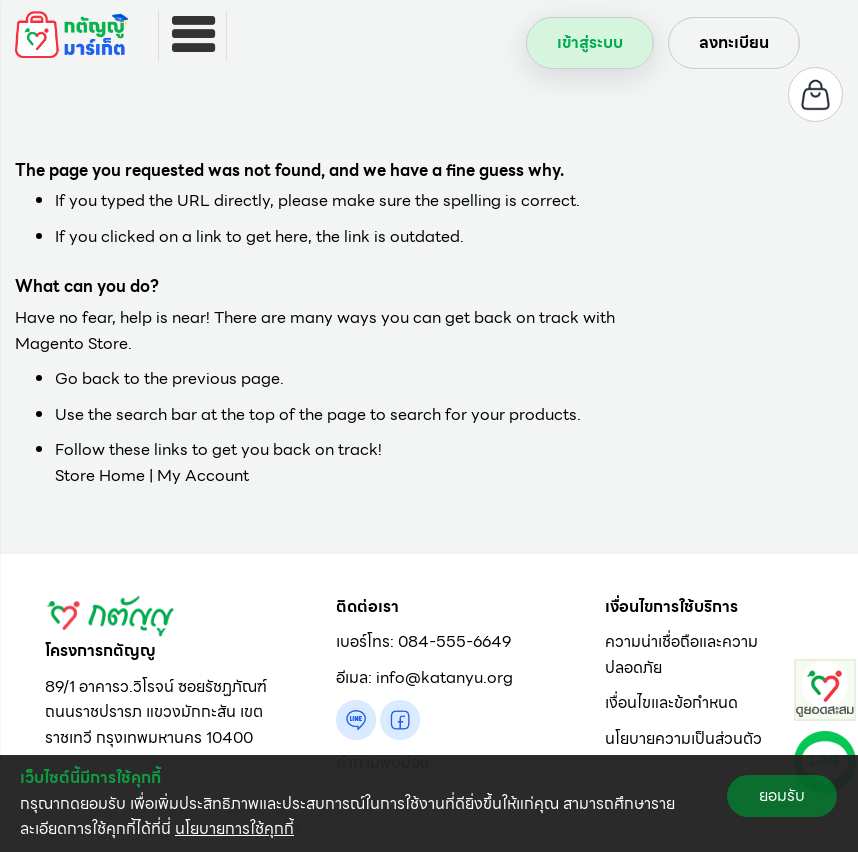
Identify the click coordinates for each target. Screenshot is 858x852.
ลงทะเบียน (734, 42)
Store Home (100, 475)
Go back (87, 378)
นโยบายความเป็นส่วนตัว (683, 738)
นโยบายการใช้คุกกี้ (234, 828)
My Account (203, 475)
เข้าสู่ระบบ (590, 42)
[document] (429, 803)
